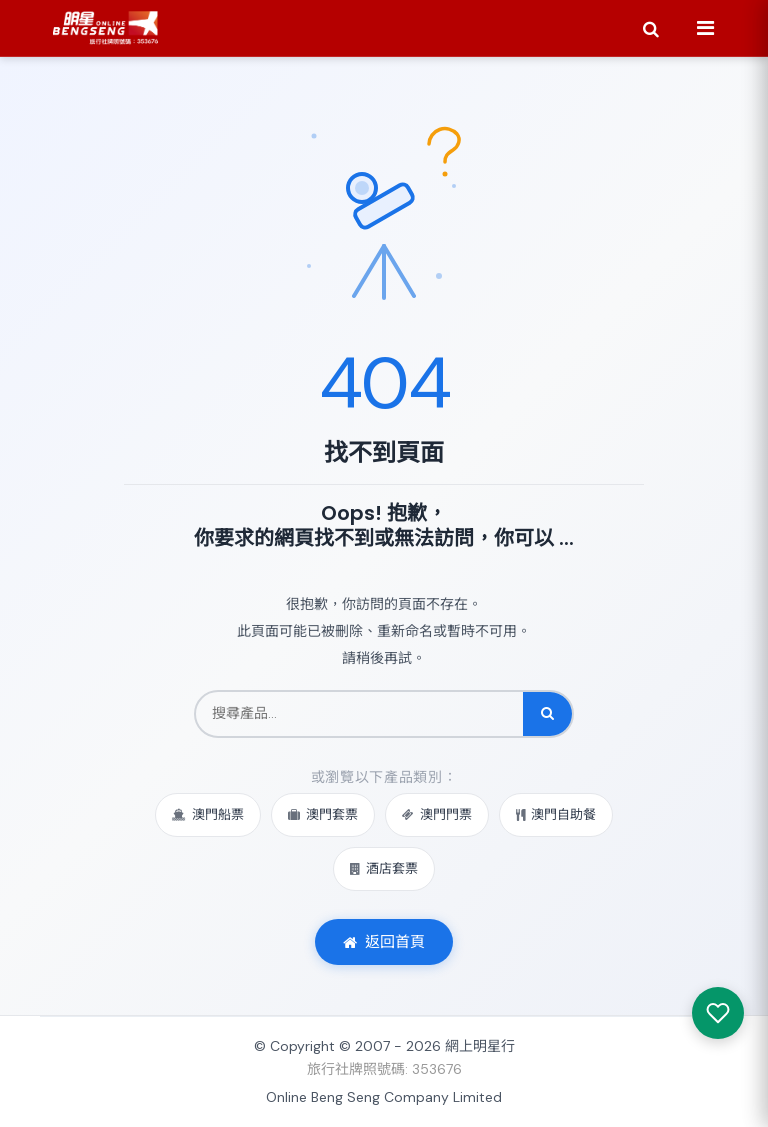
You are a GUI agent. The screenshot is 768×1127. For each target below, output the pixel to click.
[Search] (651, 28)
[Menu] (705, 28)
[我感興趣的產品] (718, 1013)
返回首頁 (384, 942)
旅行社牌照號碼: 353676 (384, 1069)
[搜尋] (547, 714)
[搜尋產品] (359, 714)
